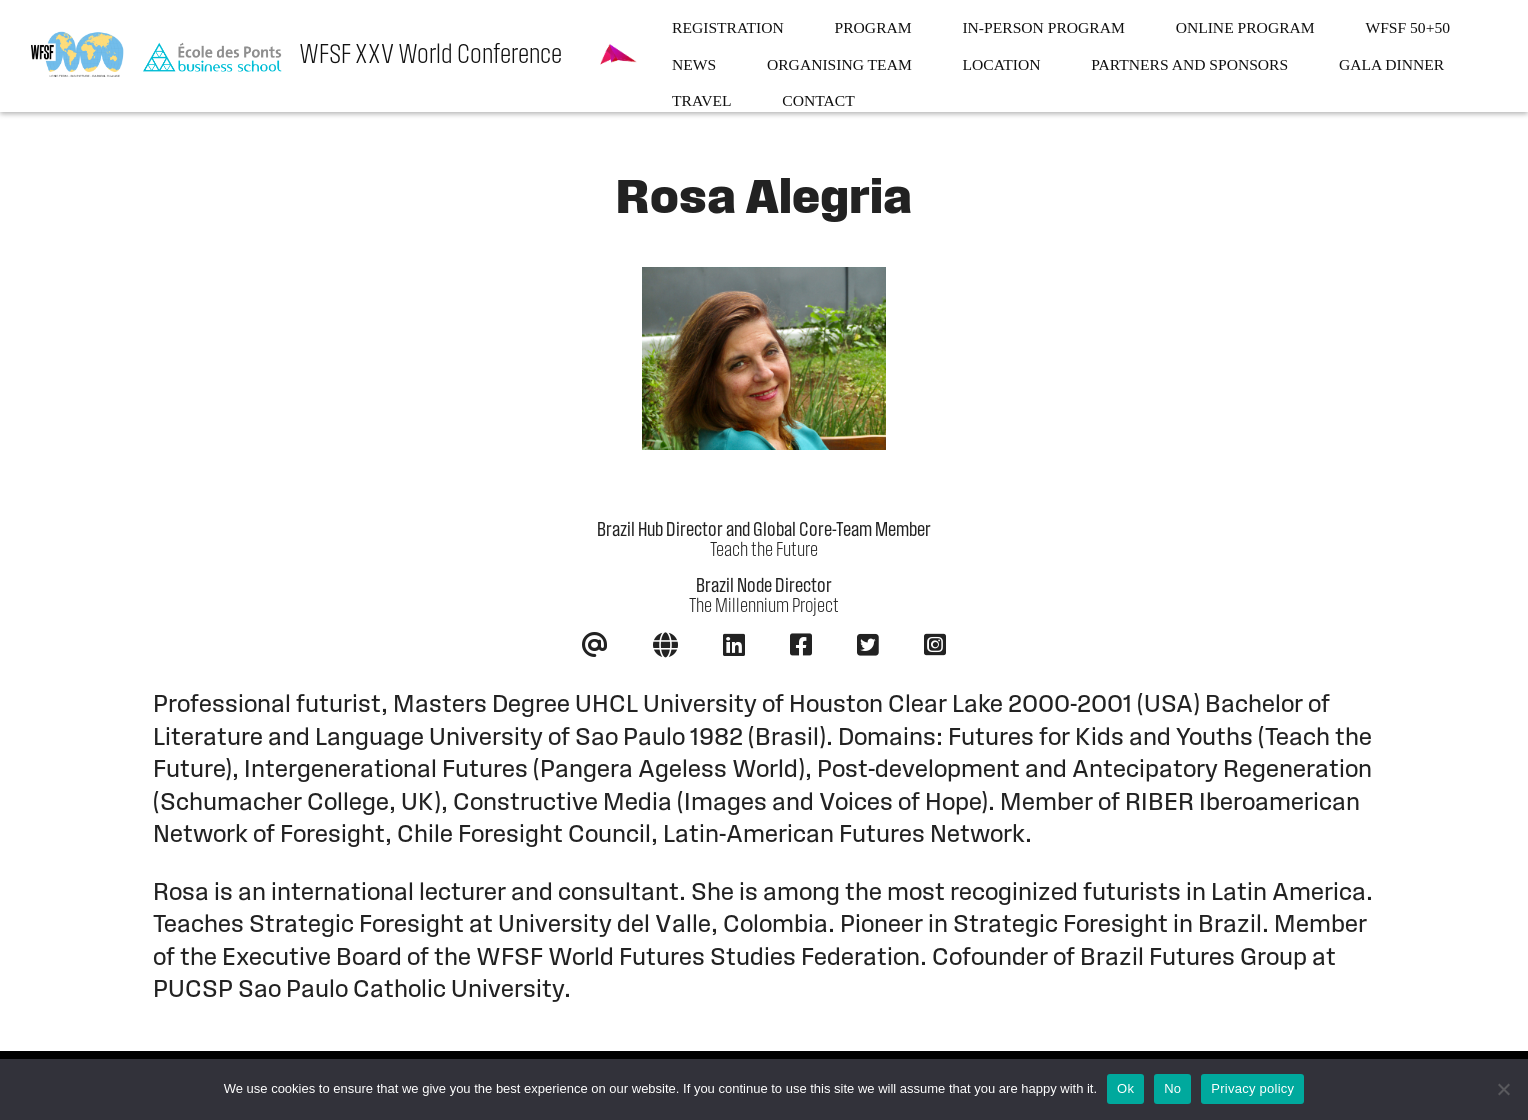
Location (1002, 64)
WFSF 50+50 (1407, 27)
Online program (1245, 27)
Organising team (839, 64)
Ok (1125, 1088)
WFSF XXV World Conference (430, 56)
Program (873, 27)
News (694, 64)
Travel (702, 100)
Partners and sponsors (1189, 64)
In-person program (1043, 27)
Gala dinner (1391, 64)
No (1172, 1088)
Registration (728, 27)
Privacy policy (1252, 1088)
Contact (818, 100)
